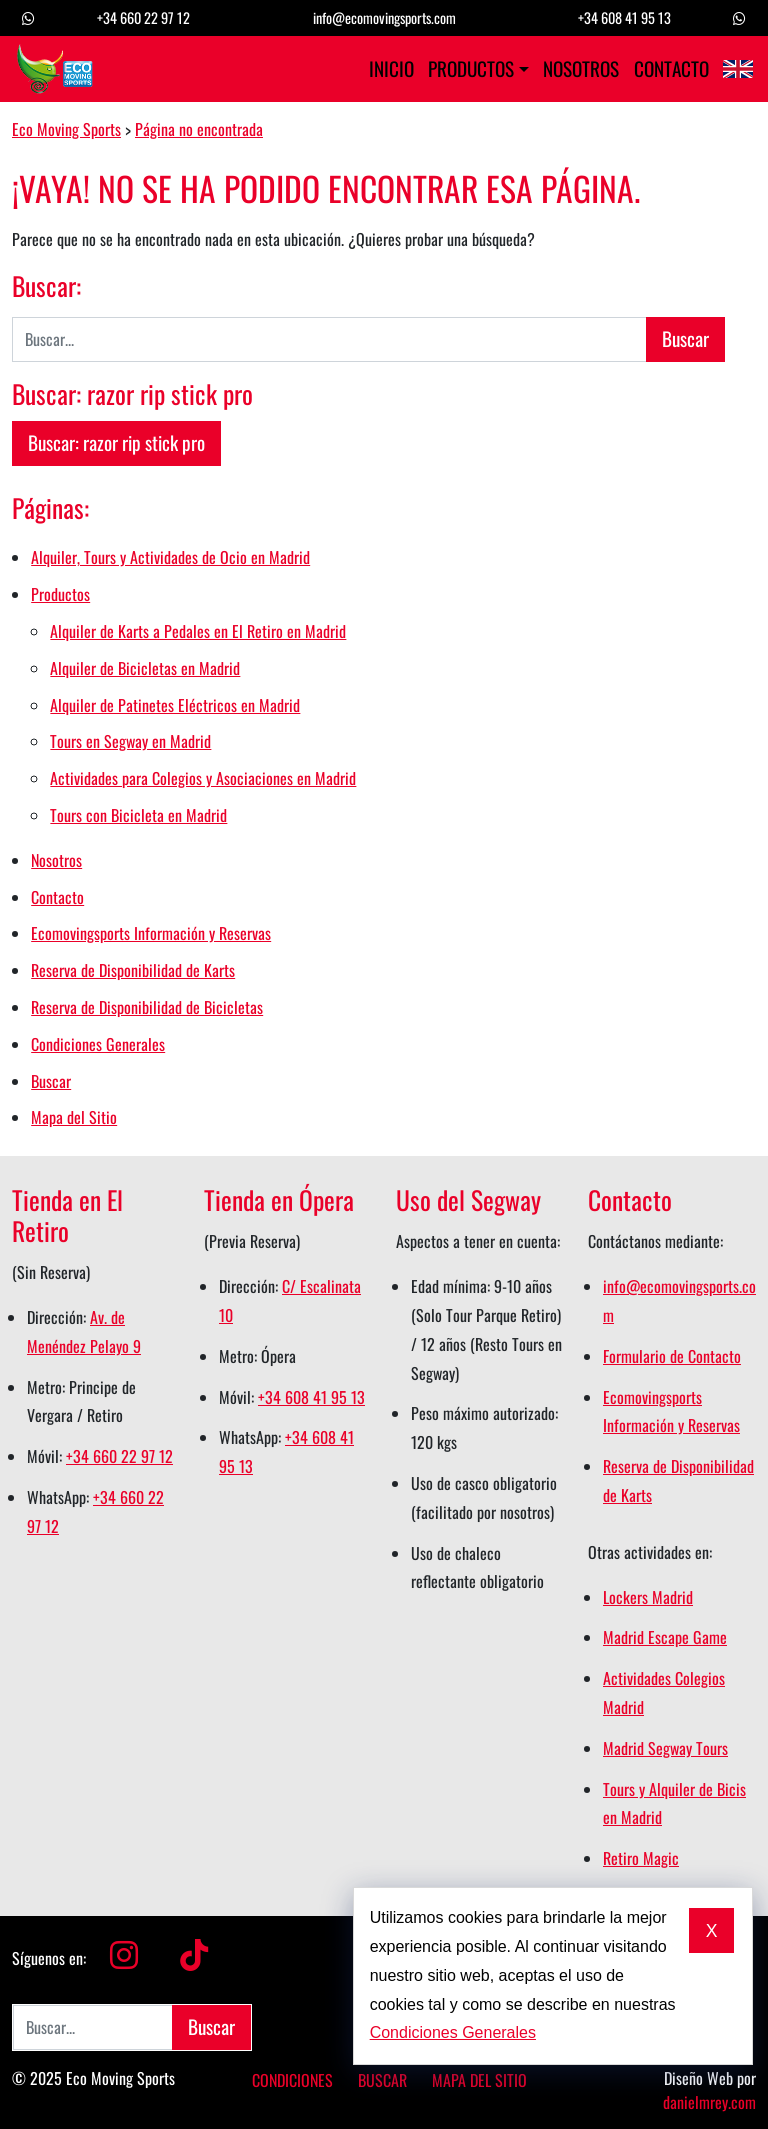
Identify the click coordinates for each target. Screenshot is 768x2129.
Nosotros (581, 69)
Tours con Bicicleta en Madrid (138, 815)
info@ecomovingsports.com (384, 17)
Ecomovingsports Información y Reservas (151, 933)
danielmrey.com (709, 2102)
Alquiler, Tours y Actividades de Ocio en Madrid (170, 557)
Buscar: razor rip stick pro (116, 442)
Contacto (671, 69)
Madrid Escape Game (665, 1637)
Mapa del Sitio (74, 1117)
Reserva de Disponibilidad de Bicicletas (147, 1007)
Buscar (51, 1081)
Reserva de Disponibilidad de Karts (133, 970)
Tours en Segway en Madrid (130, 741)
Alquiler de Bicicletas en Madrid (145, 668)
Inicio (391, 69)
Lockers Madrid (648, 1597)
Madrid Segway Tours (665, 1748)
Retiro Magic (641, 1858)
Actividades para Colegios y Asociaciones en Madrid (203, 778)
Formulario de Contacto (672, 1356)
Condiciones (292, 2080)
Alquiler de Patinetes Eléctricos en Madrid (175, 705)
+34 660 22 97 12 (143, 17)
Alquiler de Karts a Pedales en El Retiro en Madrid (198, 631)
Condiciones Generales (98, 1044)
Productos (471, 69)
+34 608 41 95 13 (624, 17)
